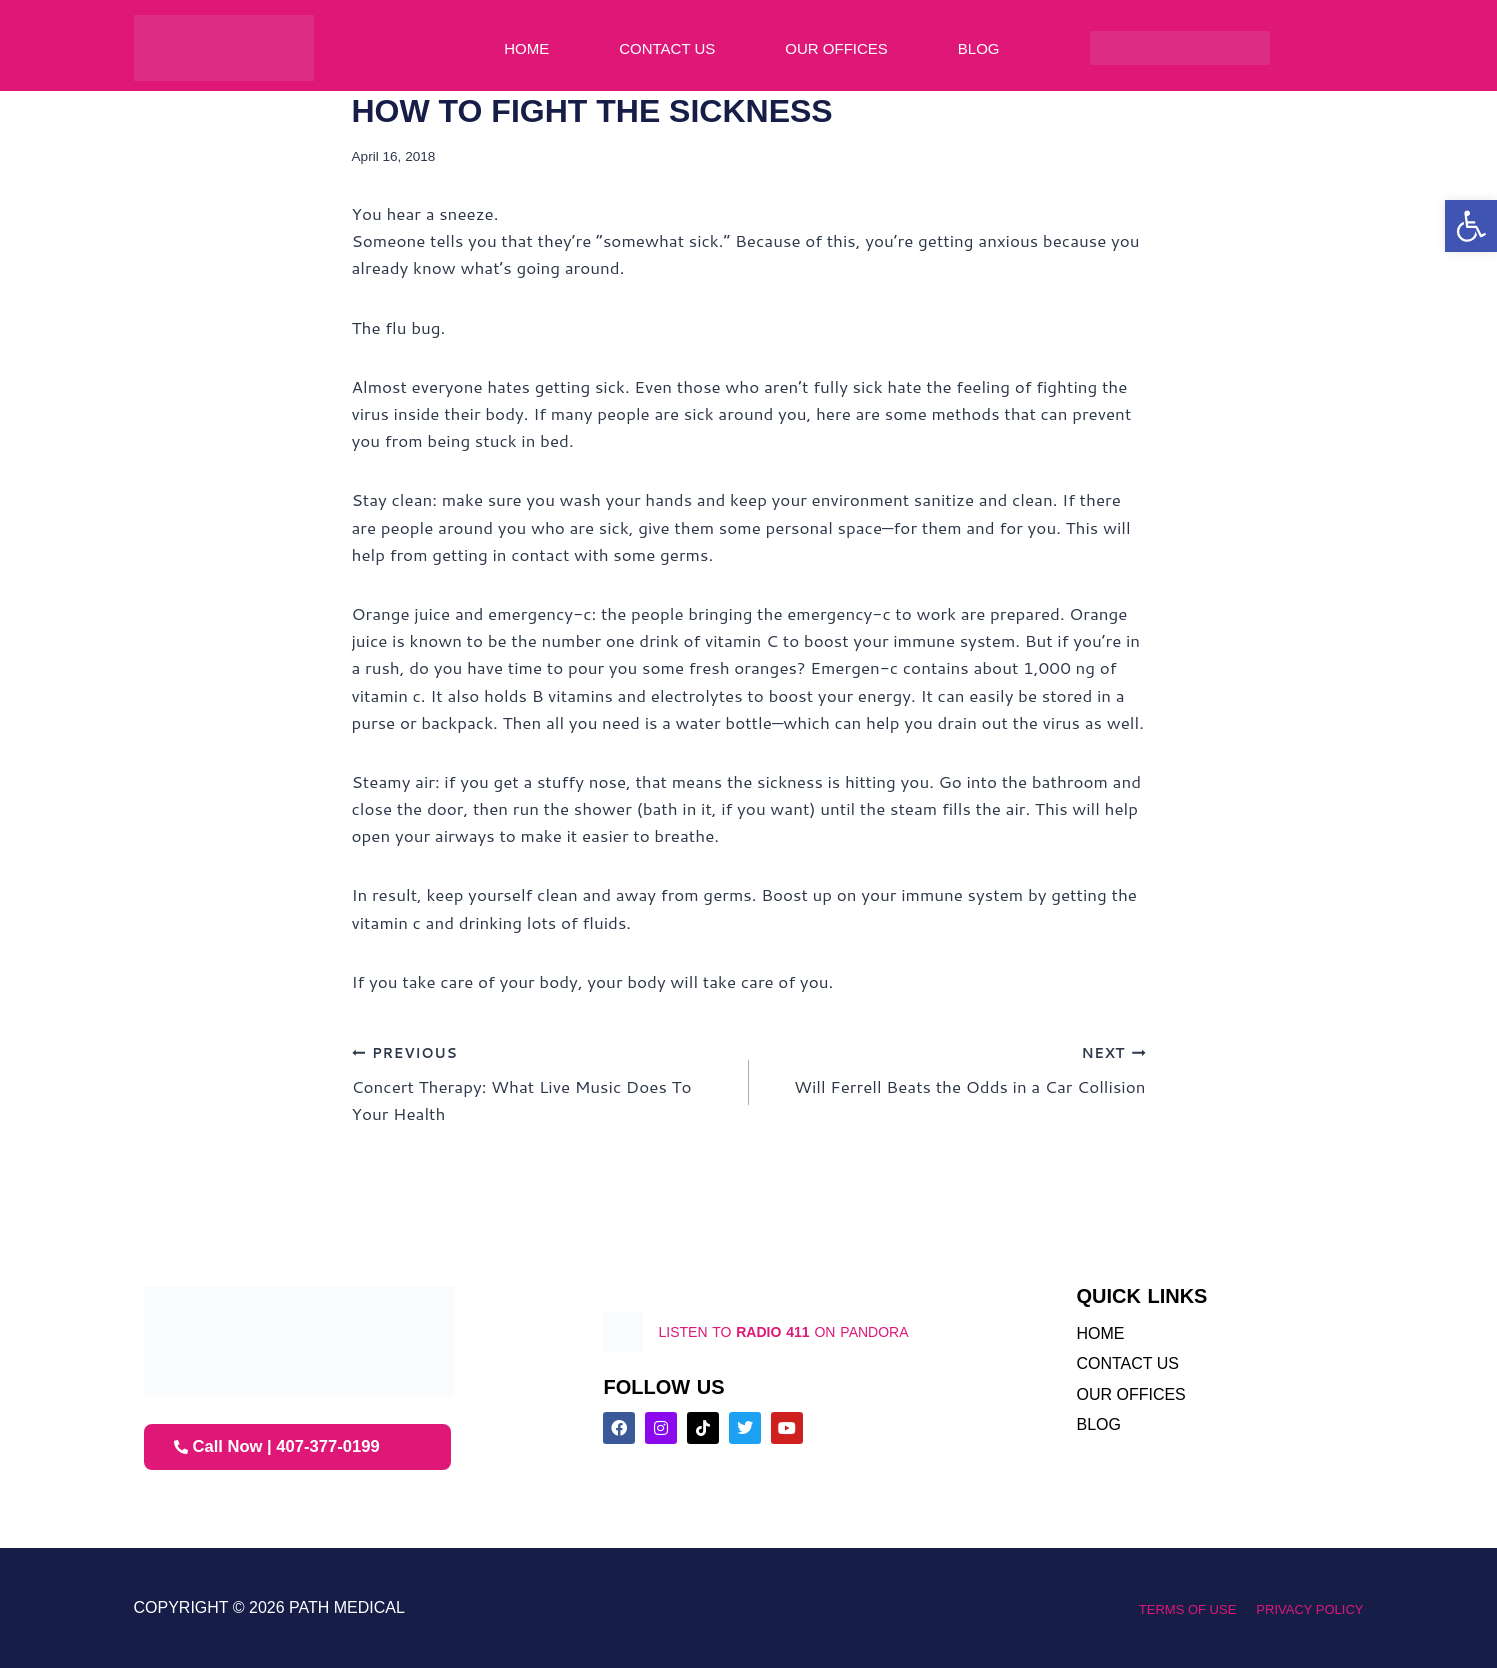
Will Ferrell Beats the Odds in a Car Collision (956, 1068)
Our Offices (836, 48)
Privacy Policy (1302, 1608)
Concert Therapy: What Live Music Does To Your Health (542, 1082)
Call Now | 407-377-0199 (285, 1447)
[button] (1471, 226)
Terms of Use (1163, 1608)
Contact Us (667, 48)
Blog (979, 48)
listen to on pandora (809, 1331)
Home (526, 48)
